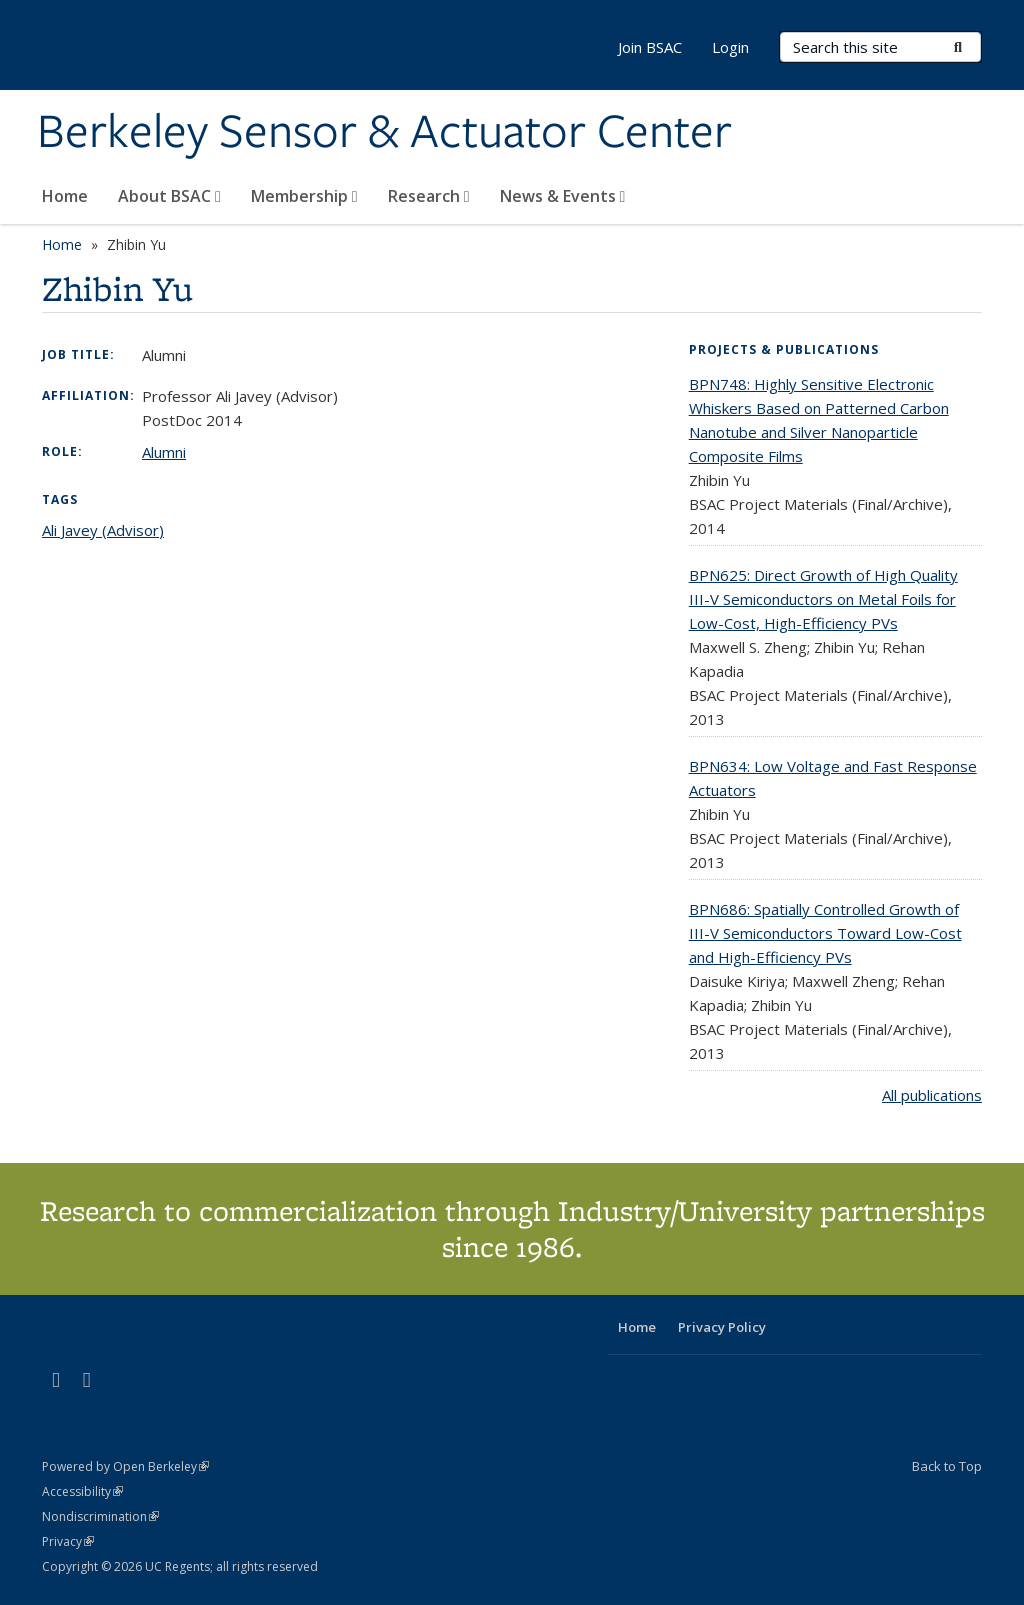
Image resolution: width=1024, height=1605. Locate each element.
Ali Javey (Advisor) (103, 530)
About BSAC (169, 196)
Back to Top (947, 1466)
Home (65, 196)
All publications (932, 1095)
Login (730, 47)
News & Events (563, 196)
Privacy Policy (722, 1327)
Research (429, 196)
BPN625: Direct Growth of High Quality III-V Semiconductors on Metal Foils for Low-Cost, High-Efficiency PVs (823, 599)
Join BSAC (650, 47)
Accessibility (82, 1491)
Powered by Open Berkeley (125, 1466)
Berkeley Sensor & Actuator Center (384, 133)
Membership (304, 196)
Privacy (68, 1541)
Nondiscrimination (100, 1516)
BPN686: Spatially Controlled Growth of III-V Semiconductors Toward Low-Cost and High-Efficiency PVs (825, 933)
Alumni (164, 452)
